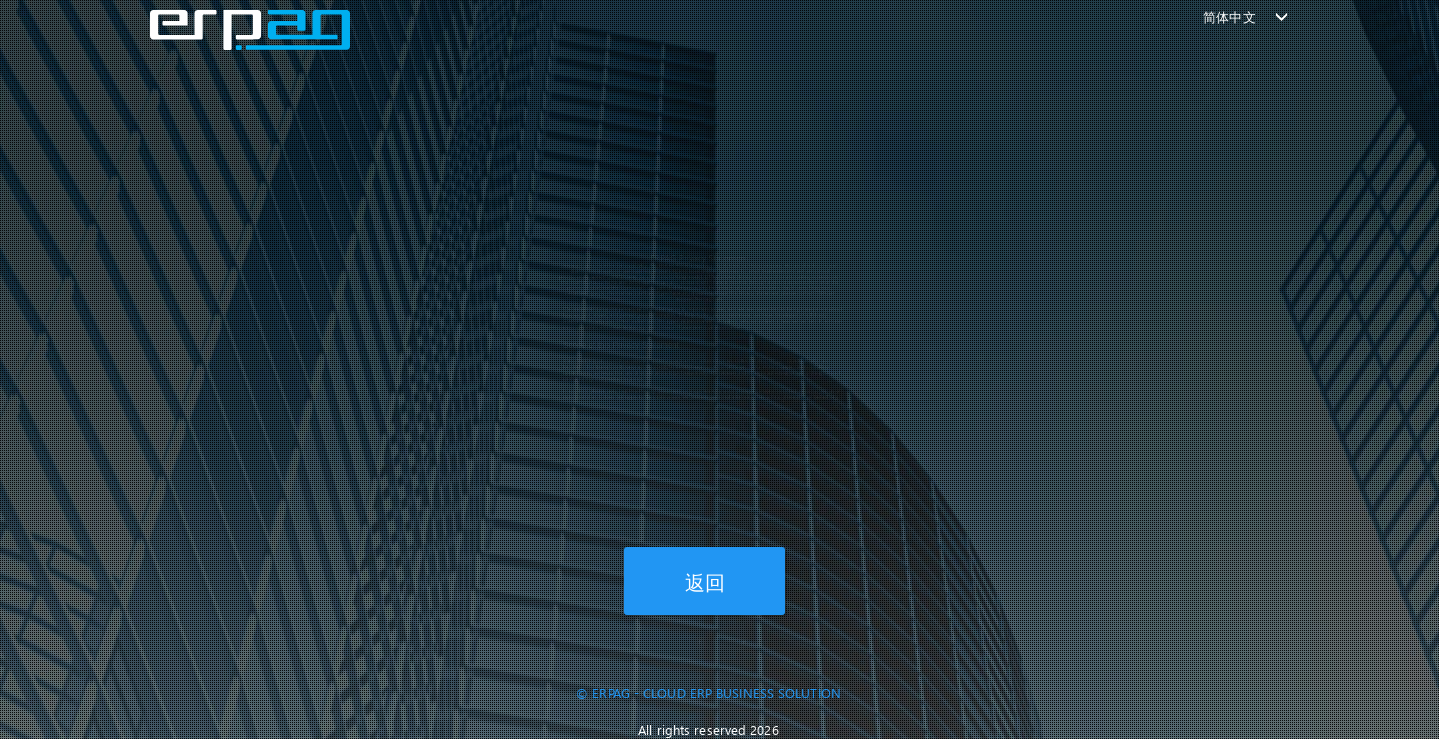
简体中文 (1229, 16)
